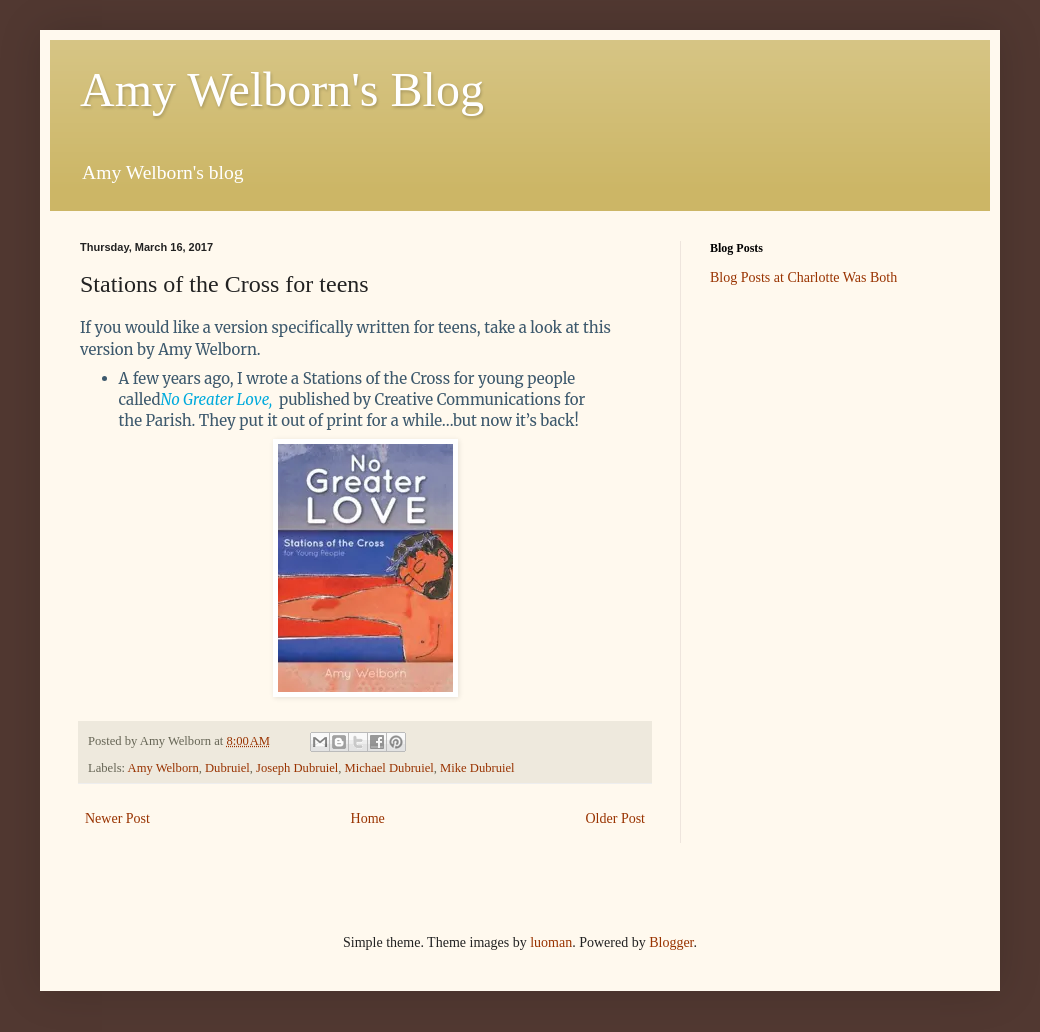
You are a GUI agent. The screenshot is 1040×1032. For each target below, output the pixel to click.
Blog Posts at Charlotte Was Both (803, 277)
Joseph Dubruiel (297, 768)
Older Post (616, 818)
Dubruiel (227, 768)
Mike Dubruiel (477, 768)
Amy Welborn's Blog (282, 89)
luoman (551, 942)
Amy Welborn (163, 768)
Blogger (671, 942)
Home (368, 818)
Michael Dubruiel (389, 768)
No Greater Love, (217, 399)
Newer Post (117, 818)
